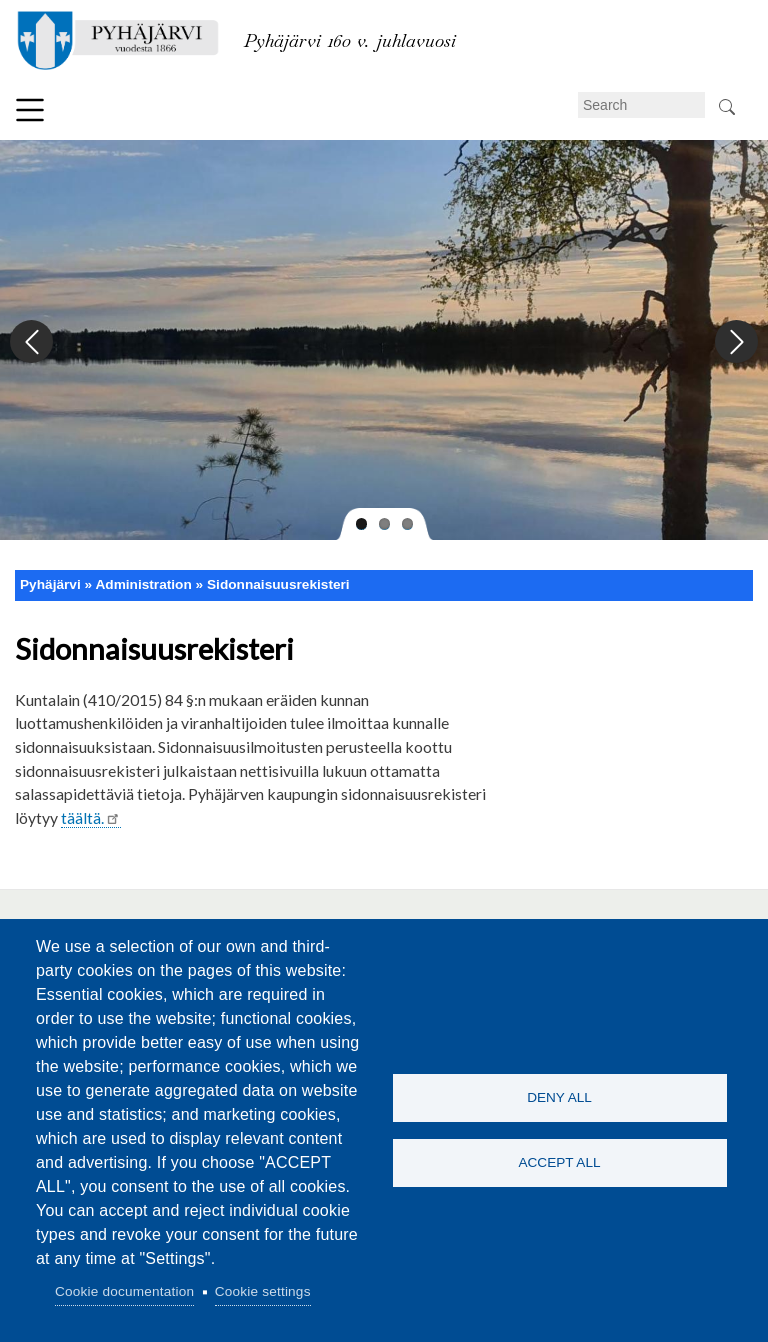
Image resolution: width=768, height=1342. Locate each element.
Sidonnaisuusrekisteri (278, 584)
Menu (30, 110)
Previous (32, 342)
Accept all (559, 1162)
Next (735, 342)
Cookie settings (263, 1291)
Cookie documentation (124, 1291)
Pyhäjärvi (50, 584)
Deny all (559, 1097)
